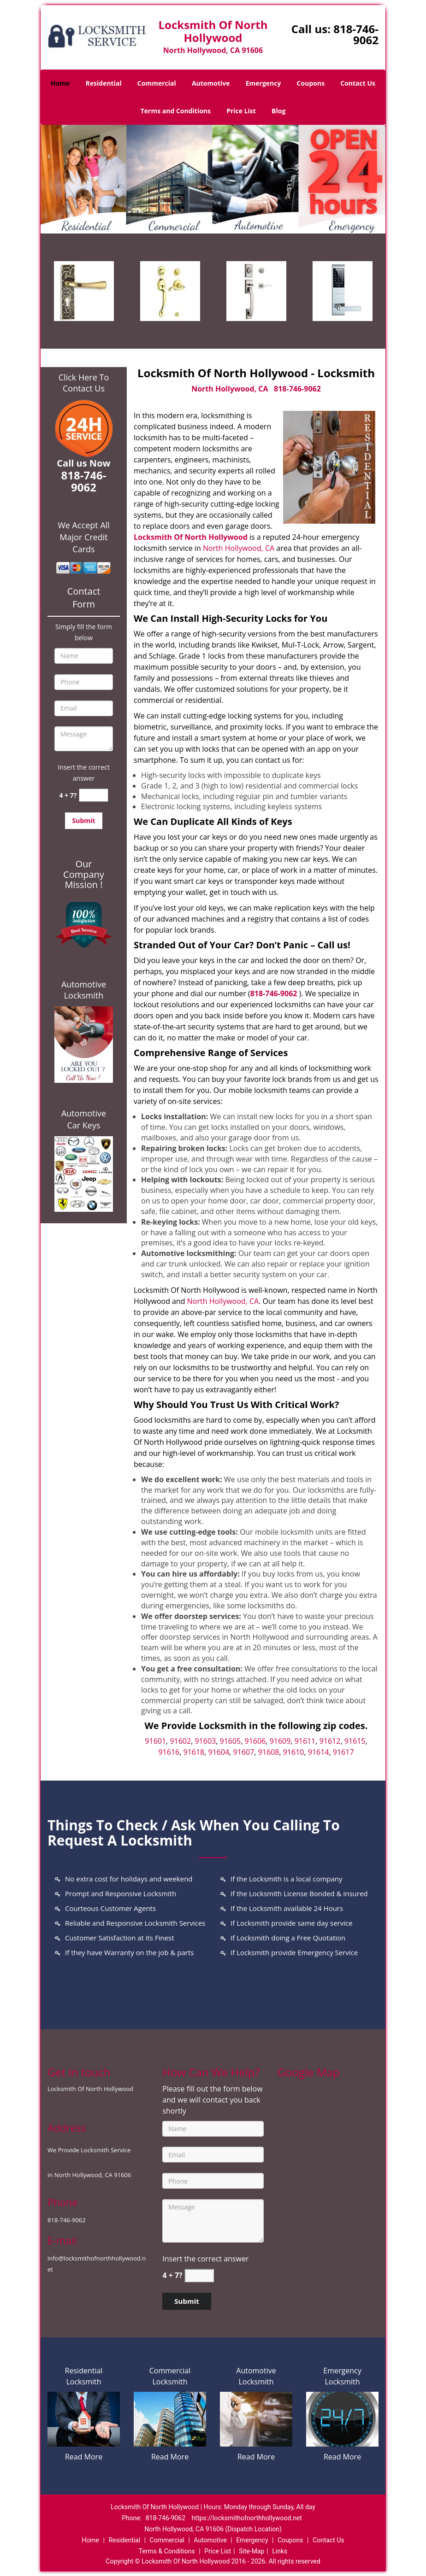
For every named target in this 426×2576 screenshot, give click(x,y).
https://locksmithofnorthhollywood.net (247, 2518)
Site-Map (251, 2551)
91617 (343, 1752)
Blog (278, 110)
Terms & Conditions (167, 2551)
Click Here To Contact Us (84, 383)
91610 (293, 1752)
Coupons (311, 83)
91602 (180, 1741)
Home (60, 83)
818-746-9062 (356, 34)
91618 (194, 1752)
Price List (241, 110)
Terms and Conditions (176, 110)
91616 (168, 1752)
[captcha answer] (93, 795)
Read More (83, 2457)
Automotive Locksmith (83, 990)
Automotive (211, 83)
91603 (205, 1741)
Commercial (156, 83)
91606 (255, 1741)
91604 (219, 1752)
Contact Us (357, 83)
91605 (230, 1741)
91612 (330, 1741)
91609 (280, 1741)
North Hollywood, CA (229, 389)
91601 (155, 1741)
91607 (243, 1752)
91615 (355, 1741)
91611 (305, 1741)
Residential (104, 83)
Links (279, 2551)
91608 (268, 1752)
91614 (318, 1752)
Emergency (263, 83)
